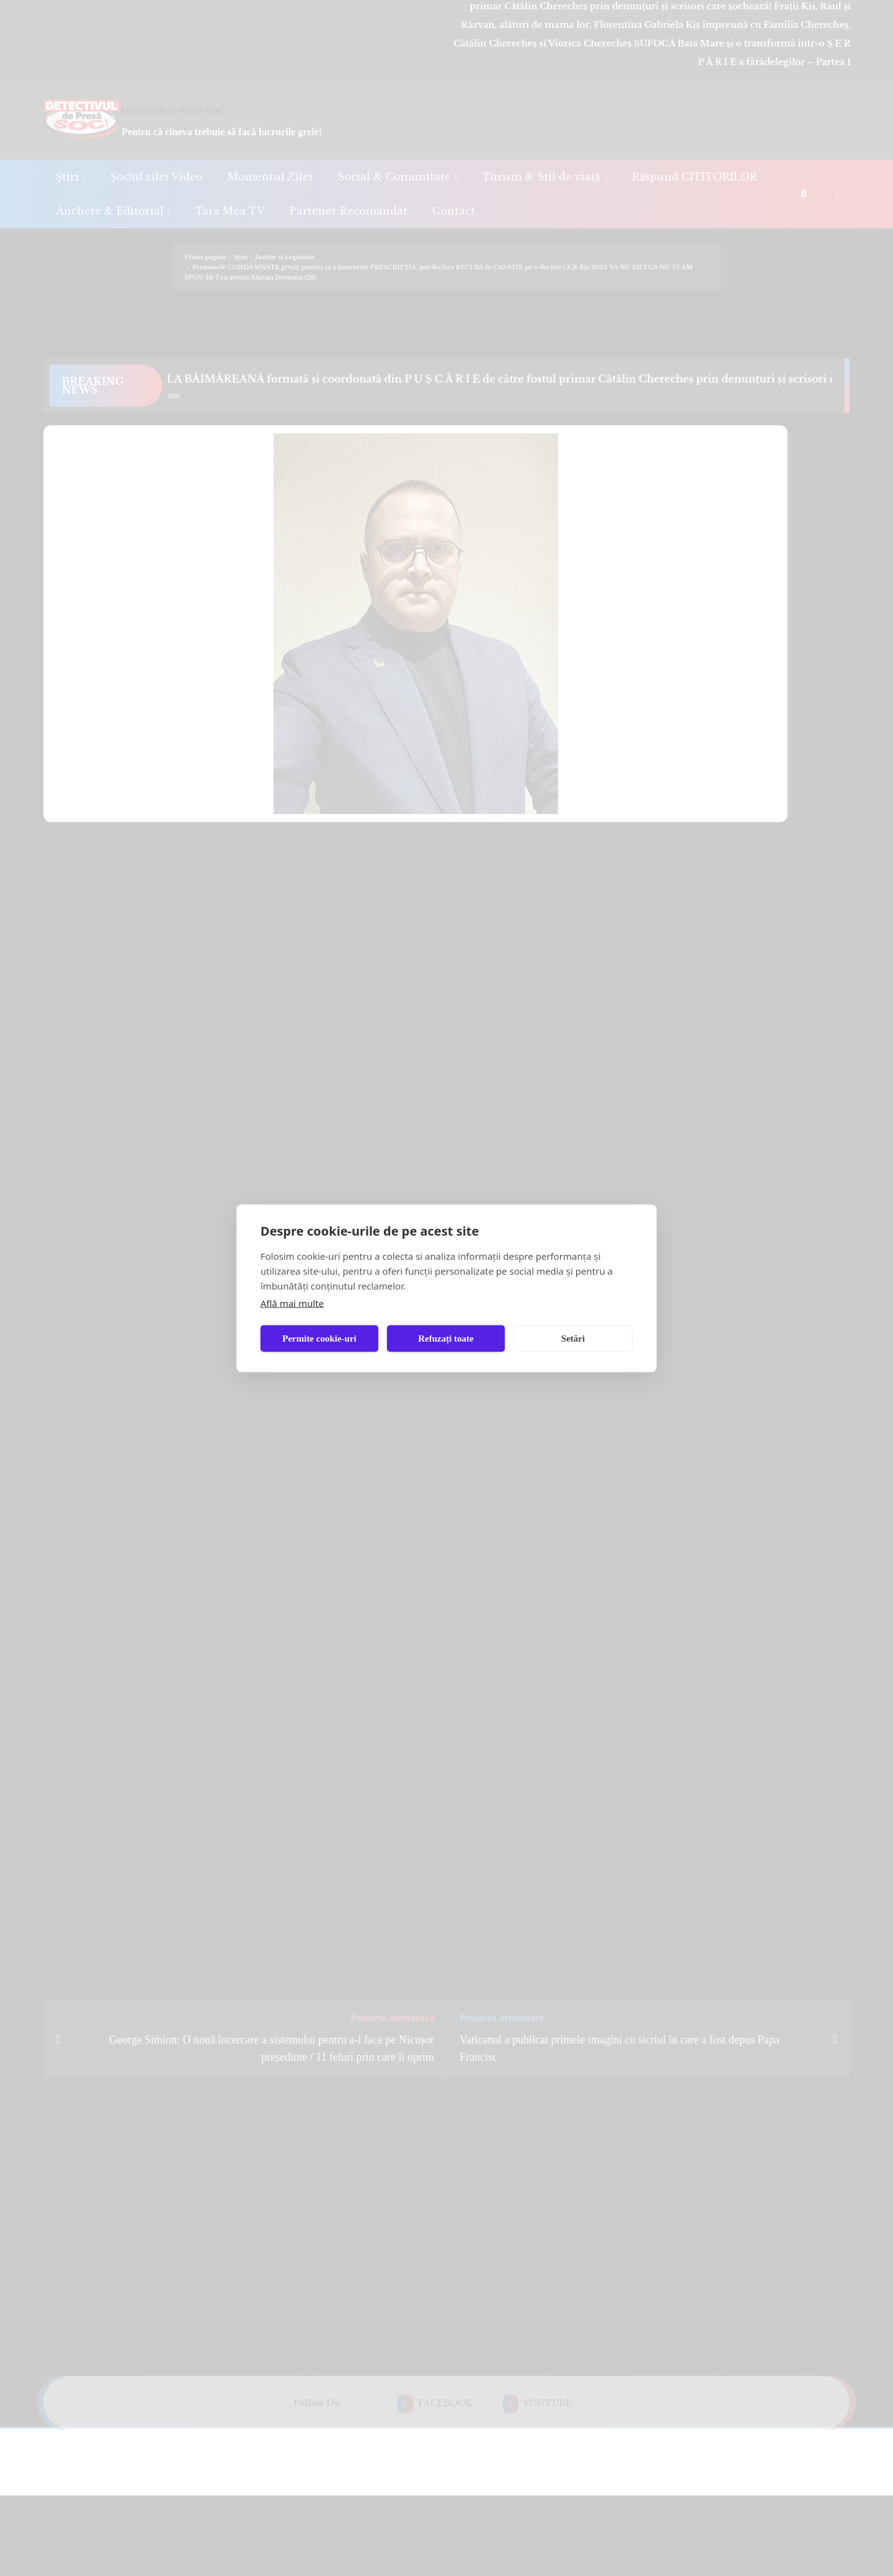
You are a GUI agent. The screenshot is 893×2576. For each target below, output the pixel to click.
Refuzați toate (446, 1338)
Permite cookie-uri (319, 1338)
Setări (573, 1338)
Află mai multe (292, 1302)
